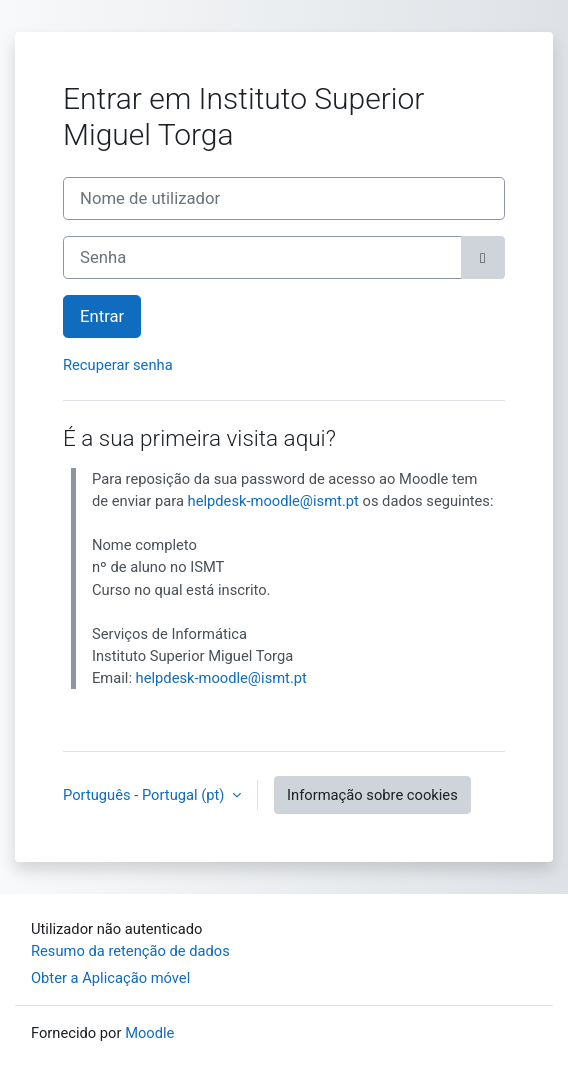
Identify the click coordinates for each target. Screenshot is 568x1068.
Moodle (149, 1033)
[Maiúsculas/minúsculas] (483, 257)
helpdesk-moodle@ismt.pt (273, 501)
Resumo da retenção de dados (130, 951)
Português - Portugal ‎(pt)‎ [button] (145, 795)
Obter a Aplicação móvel (110, 978)
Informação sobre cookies (372, 795)
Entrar (102, 316)
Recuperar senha (118, 365)
